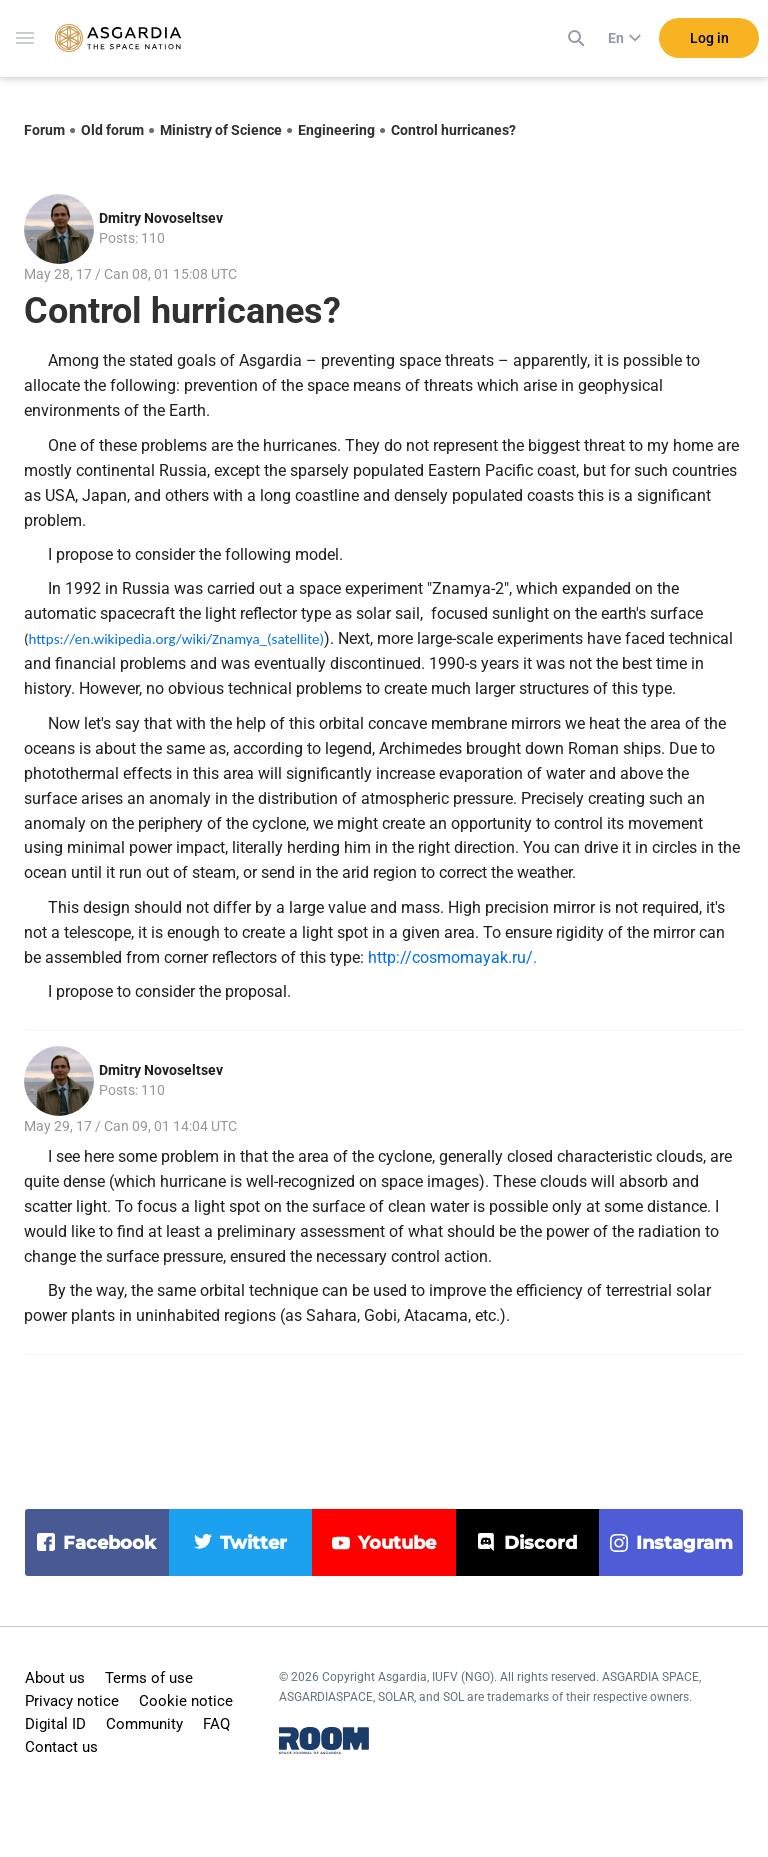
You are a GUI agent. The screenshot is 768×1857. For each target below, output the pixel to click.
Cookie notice (186, 1701)
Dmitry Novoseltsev (161, 218)
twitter (253, 1543)
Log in (709, 39)
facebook (109, 1543)
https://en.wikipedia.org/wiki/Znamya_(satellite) (177, 639)
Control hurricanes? (453, 130)
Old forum (112, 130)
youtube (397, 1543)
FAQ (216, 1724)
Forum (44, 130)
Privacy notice (72, 1701)
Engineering (336, 130)
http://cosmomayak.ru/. (452, 957)
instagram (684, 1543)
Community (144, 1724)
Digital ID (55, 1724)
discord (540, 1543)
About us (55, 1678)
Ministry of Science (221, 130)
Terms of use (149, 1678)
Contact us (61, 1747)
